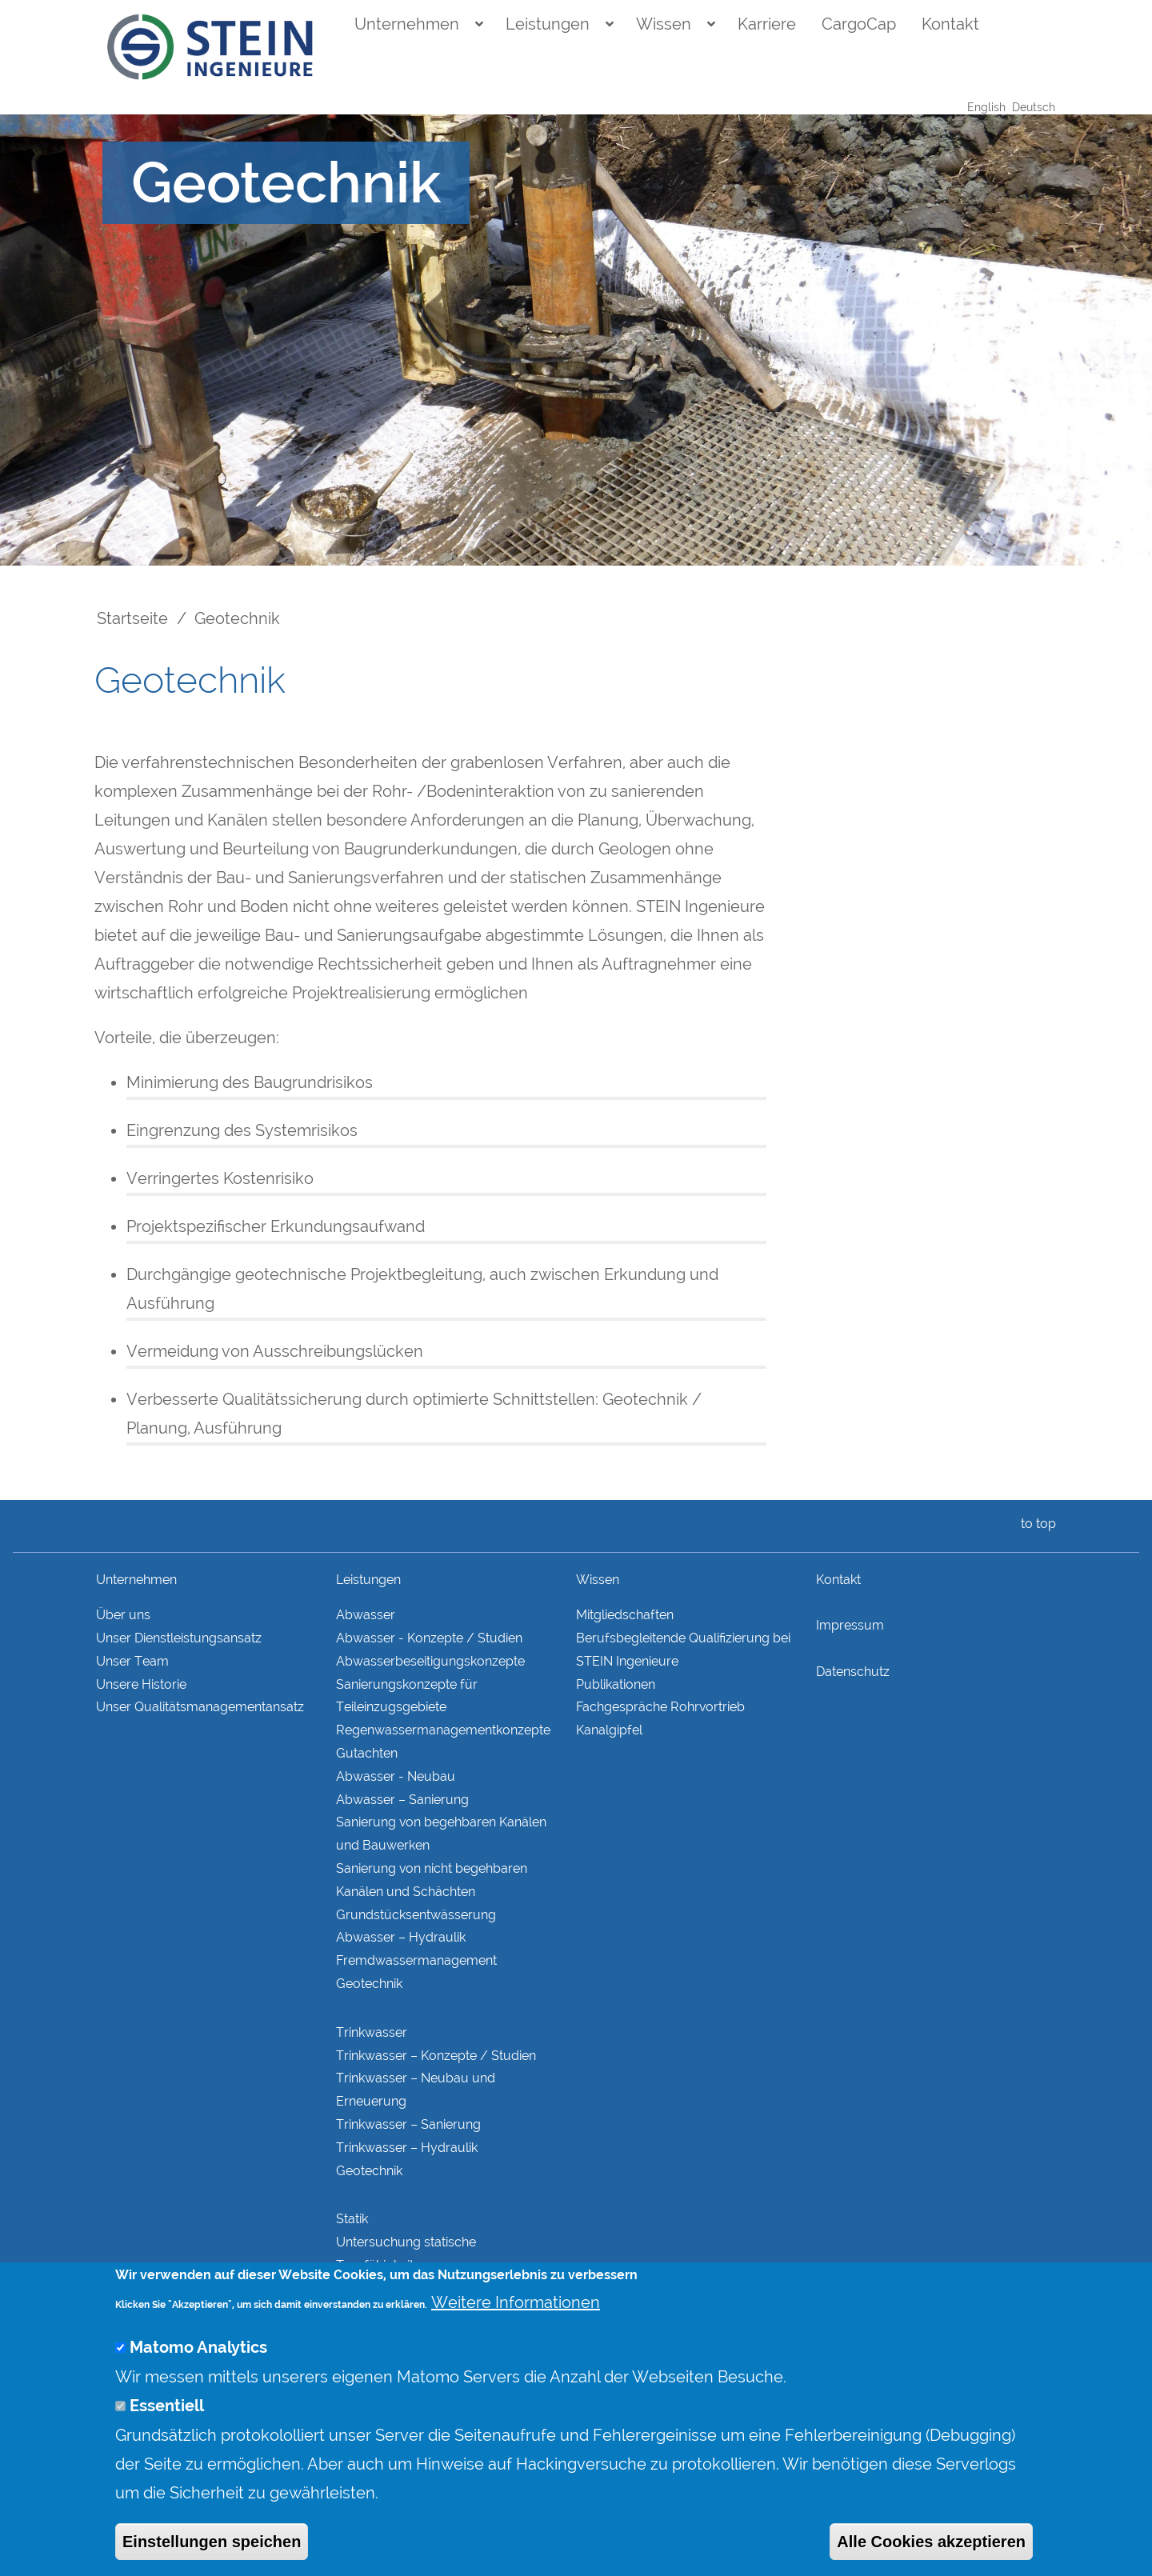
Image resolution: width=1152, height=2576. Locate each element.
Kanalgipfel (609, 1730)
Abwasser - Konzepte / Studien (429, 1638)
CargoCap (859, 24)
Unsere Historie (141, 1684)
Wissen (663, 24)
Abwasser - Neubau (395, 1776)
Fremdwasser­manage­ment (416, 1960)
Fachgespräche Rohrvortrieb (660, 1706)
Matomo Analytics (198, 2374)
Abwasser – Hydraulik (401, 1937)
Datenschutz (853, 1671)
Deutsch (1033, 107)
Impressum (850, 1625)
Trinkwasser (371, 2032)
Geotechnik (369, 1983)
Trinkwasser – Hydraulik (407, 2147)
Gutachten (367, 1753)
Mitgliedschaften (625, 1614)
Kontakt (950, 24)
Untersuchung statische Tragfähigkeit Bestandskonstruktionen (407, 2265)
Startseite (132, 618)
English (986, 107)
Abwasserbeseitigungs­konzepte (430, 1661)
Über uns (123, 1614)
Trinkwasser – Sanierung (408, 2124)
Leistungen (548, 24)
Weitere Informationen (515, 2328)
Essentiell (167, 2432)
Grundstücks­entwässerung (416, 1914)
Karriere (767, 24)
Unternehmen (406, 24)
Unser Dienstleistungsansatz (179, 1638)
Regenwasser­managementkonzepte (443, 1730)
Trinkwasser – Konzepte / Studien (436, 2055)
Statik (352, 2218)
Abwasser (365, 1614)
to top (1035, 1523)
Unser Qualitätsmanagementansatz (200, 1706)
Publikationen (615, 1684)
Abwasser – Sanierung (402, 1799)
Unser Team (132, 1661)
